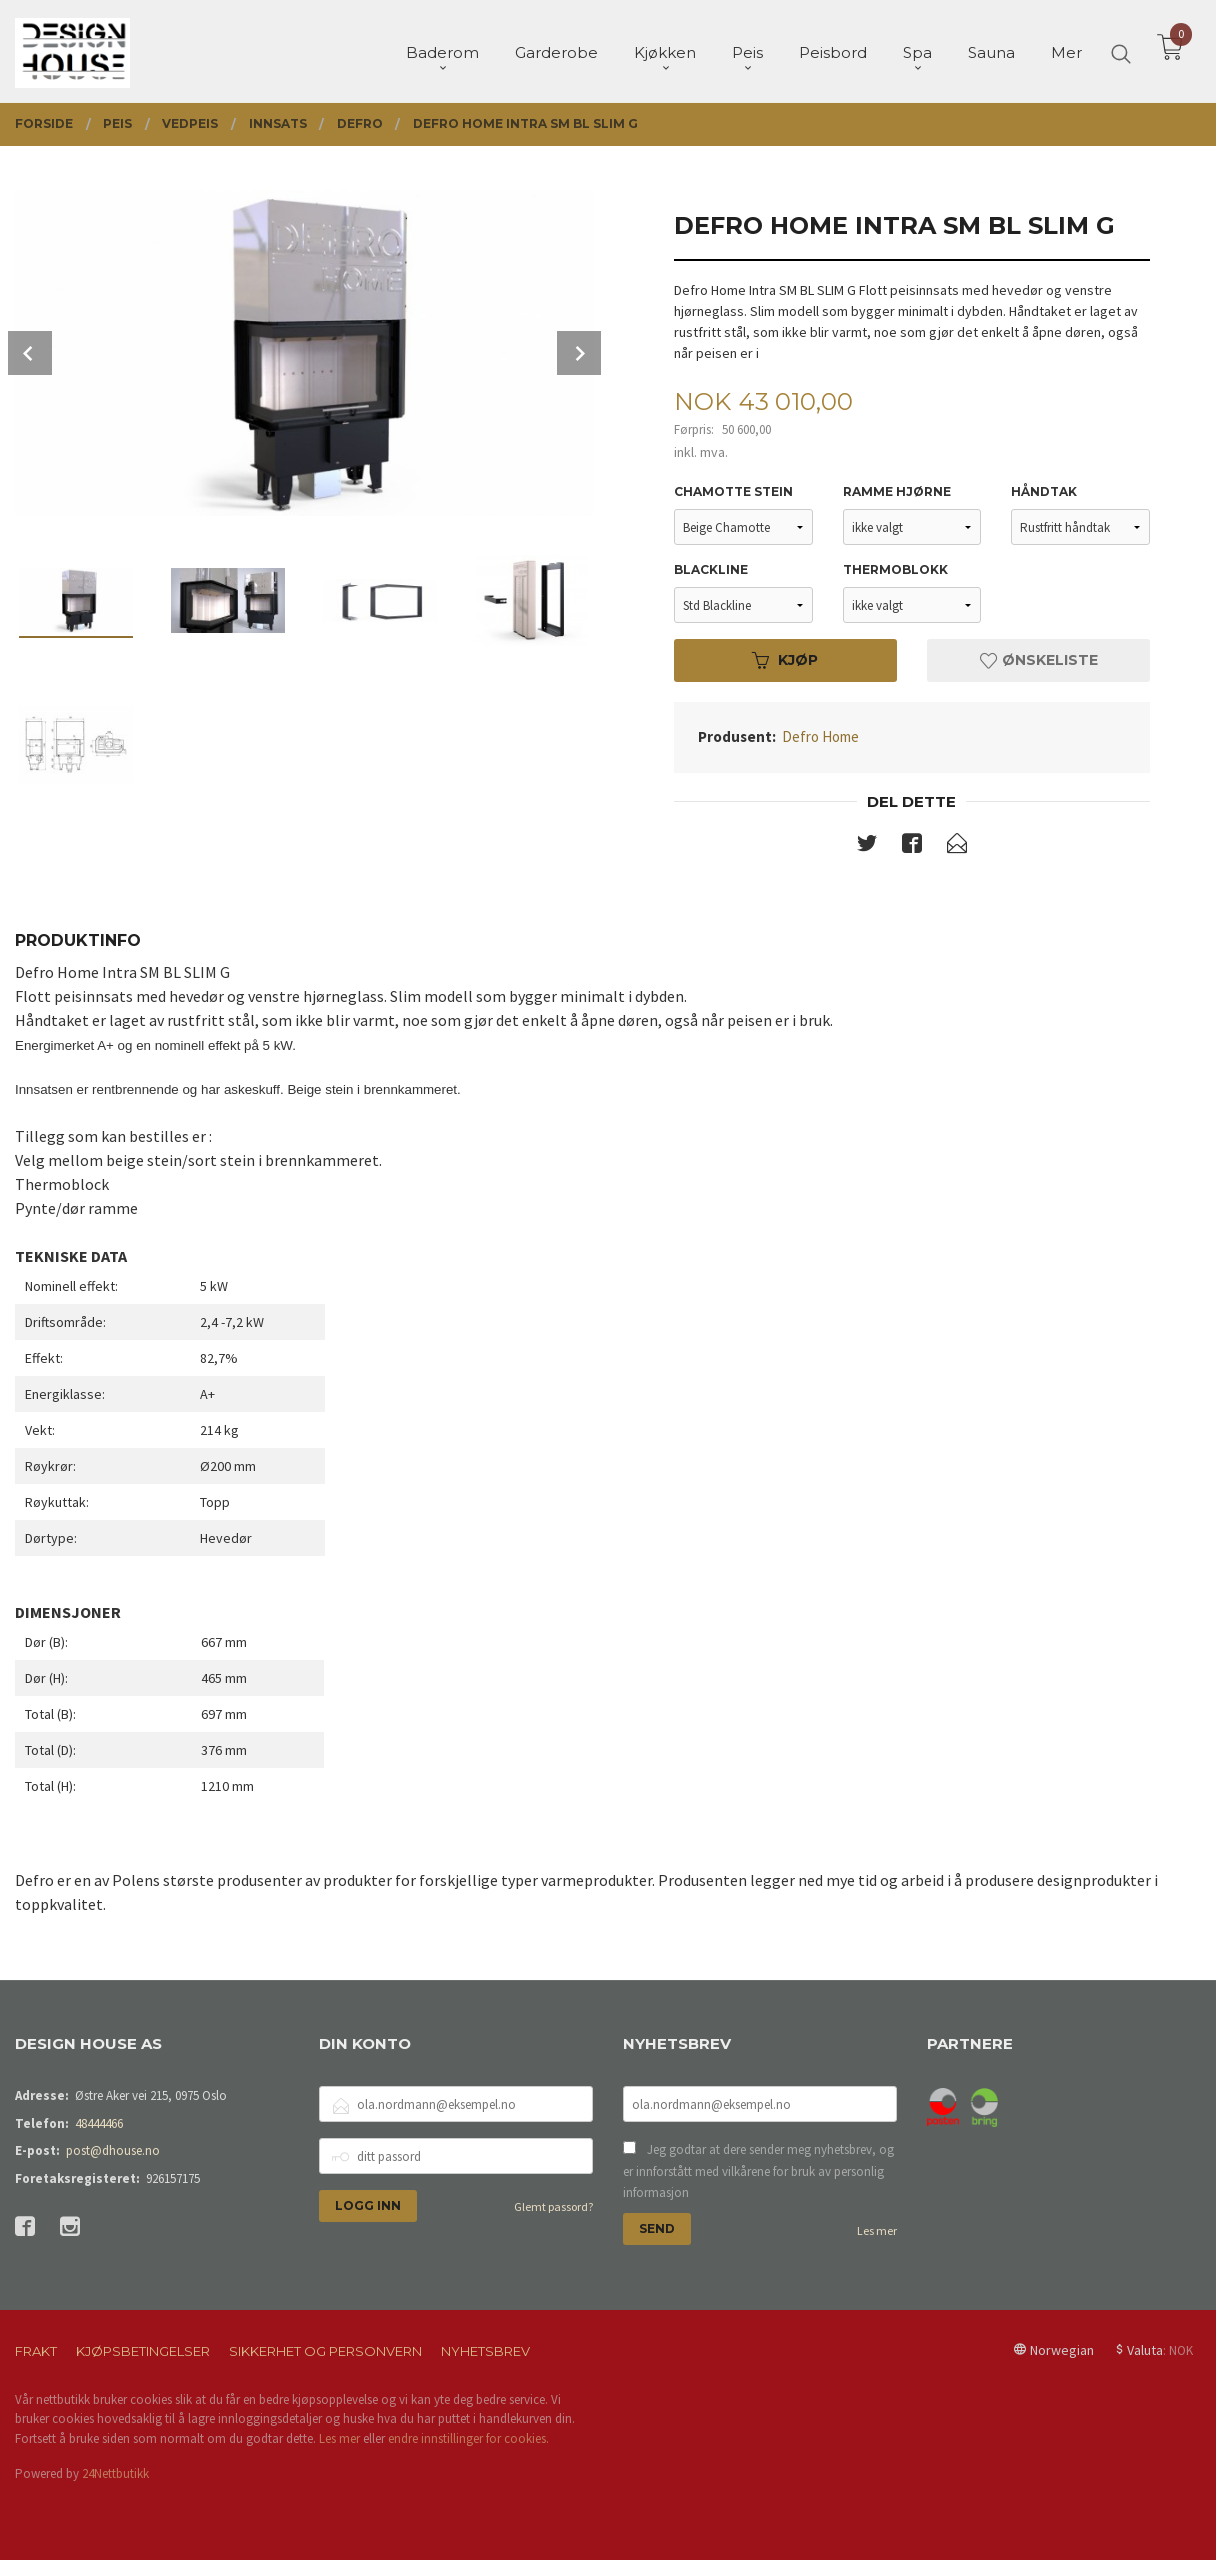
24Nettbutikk (115, 2473)
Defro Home (820, 736)
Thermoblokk (895, 569)
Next (579, 353)
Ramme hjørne (897, 491)
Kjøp (785, 660)
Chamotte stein (733, 491)
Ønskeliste (1039, 660)
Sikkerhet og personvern (325, 2351)
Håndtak (1044, 491)
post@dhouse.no (113, 2150)
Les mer (877, 2230)
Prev (30, 353)
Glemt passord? (553, 2206)
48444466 (99, 2123)
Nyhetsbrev (485, 2351)
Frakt (36, 2351)
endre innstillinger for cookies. (468, 2438)
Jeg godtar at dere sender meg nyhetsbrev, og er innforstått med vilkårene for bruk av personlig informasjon (758, 2171)
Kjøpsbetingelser (143, 2351)
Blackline (711, 569)
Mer (1066, 50)
